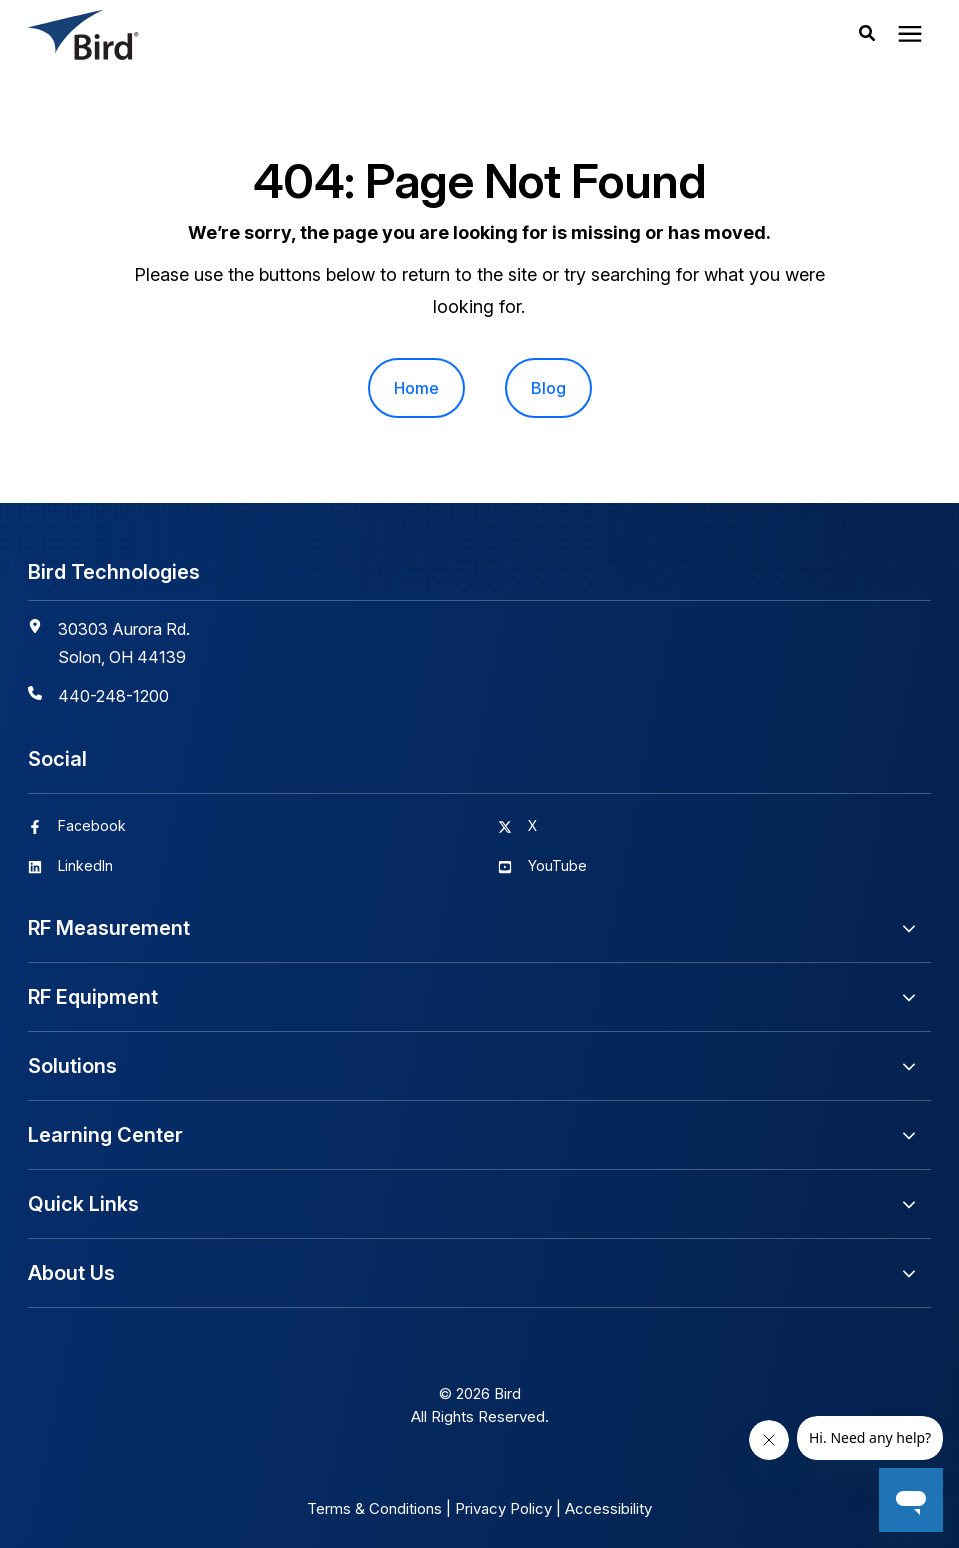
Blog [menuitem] (548, 388)
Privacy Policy (503, 1508)
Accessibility (608, 1508)
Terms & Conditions (374, 1508)
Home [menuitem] (416, 388)
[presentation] (910, 35)
